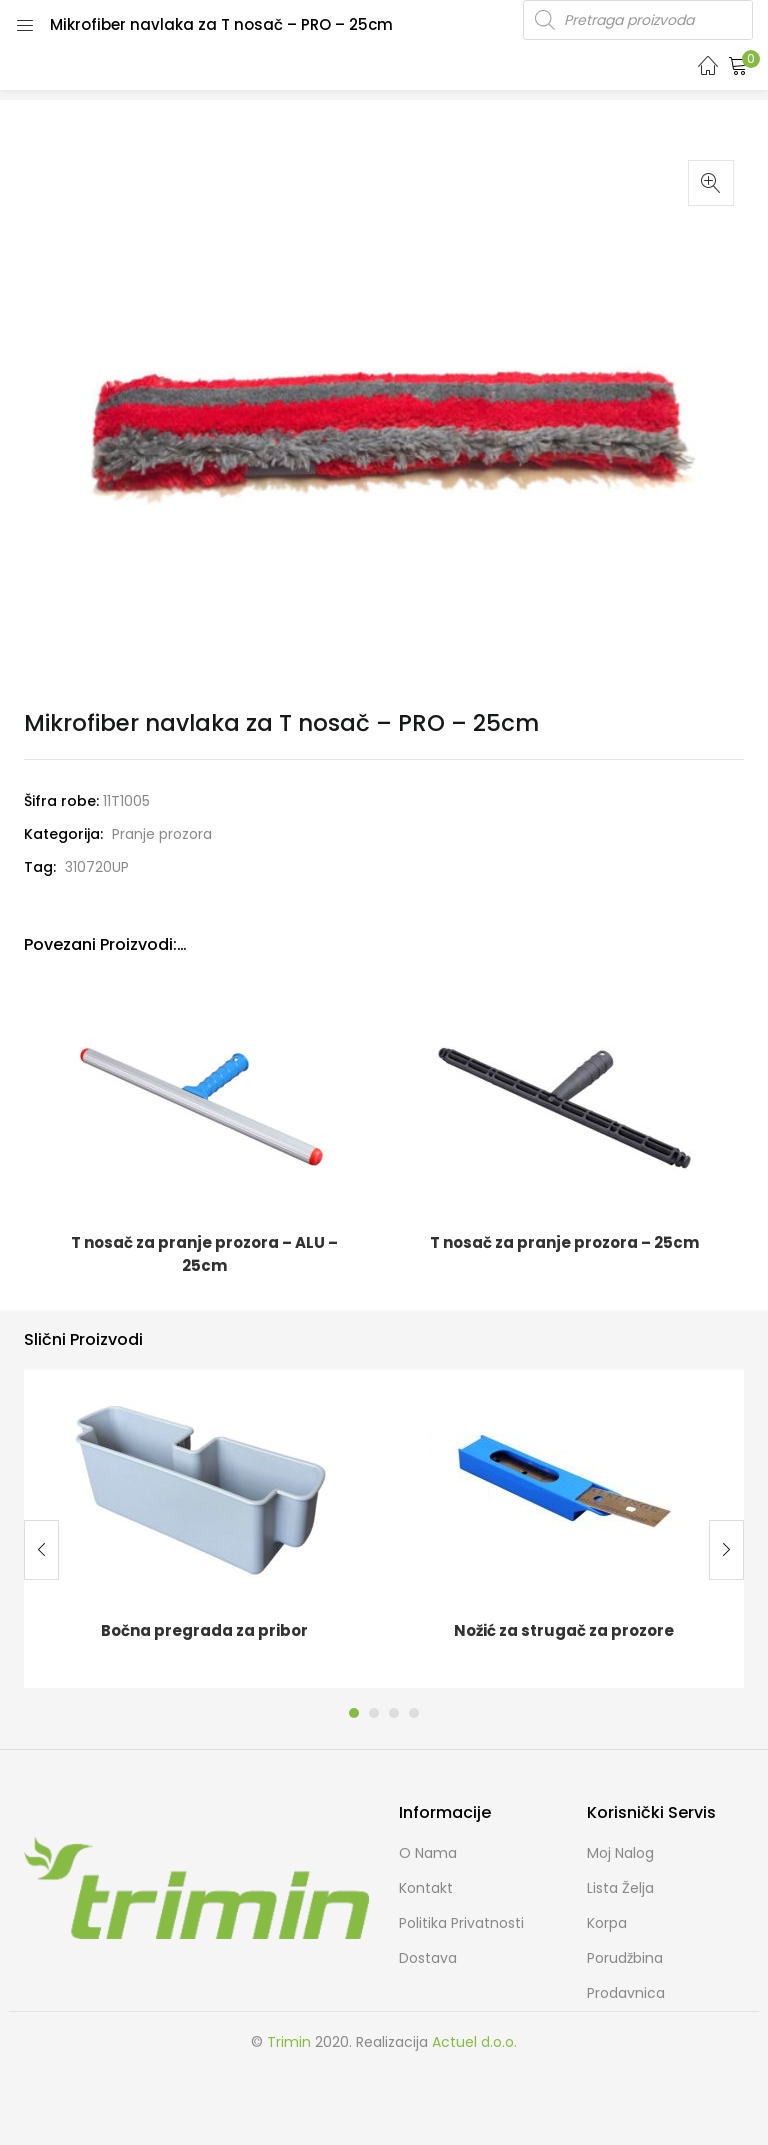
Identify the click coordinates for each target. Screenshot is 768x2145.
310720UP (97, 867)
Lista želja (620, 1888)
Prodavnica (626, 1993)
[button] (738, 65)
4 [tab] (414, 1713)
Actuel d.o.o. (474, 2042)
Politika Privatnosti (461, 1923)
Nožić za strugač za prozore (564, 1630)
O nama (428, 1853)
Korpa (607, 1923)
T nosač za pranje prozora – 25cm (564, 1242)
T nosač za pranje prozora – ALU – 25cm (204, 1254)
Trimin (289, 2042)
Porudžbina (625, 1958)
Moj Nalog (620, 1853)
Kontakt (426, 1888)
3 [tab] (394, 1713)
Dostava (428, 1958)
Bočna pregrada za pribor (204, 1630)
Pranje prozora (162, 834)
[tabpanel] (204, 1529)
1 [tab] (354, 1713)
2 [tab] (374, 1713)
